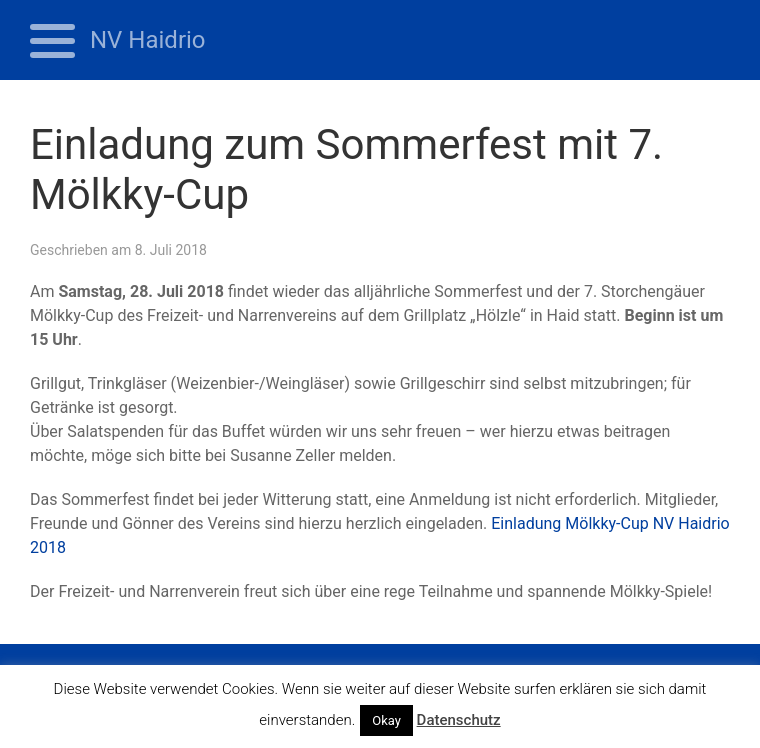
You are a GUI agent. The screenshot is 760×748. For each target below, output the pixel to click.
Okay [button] (386, 720)
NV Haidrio (148, 40)
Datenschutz (459, 720)
